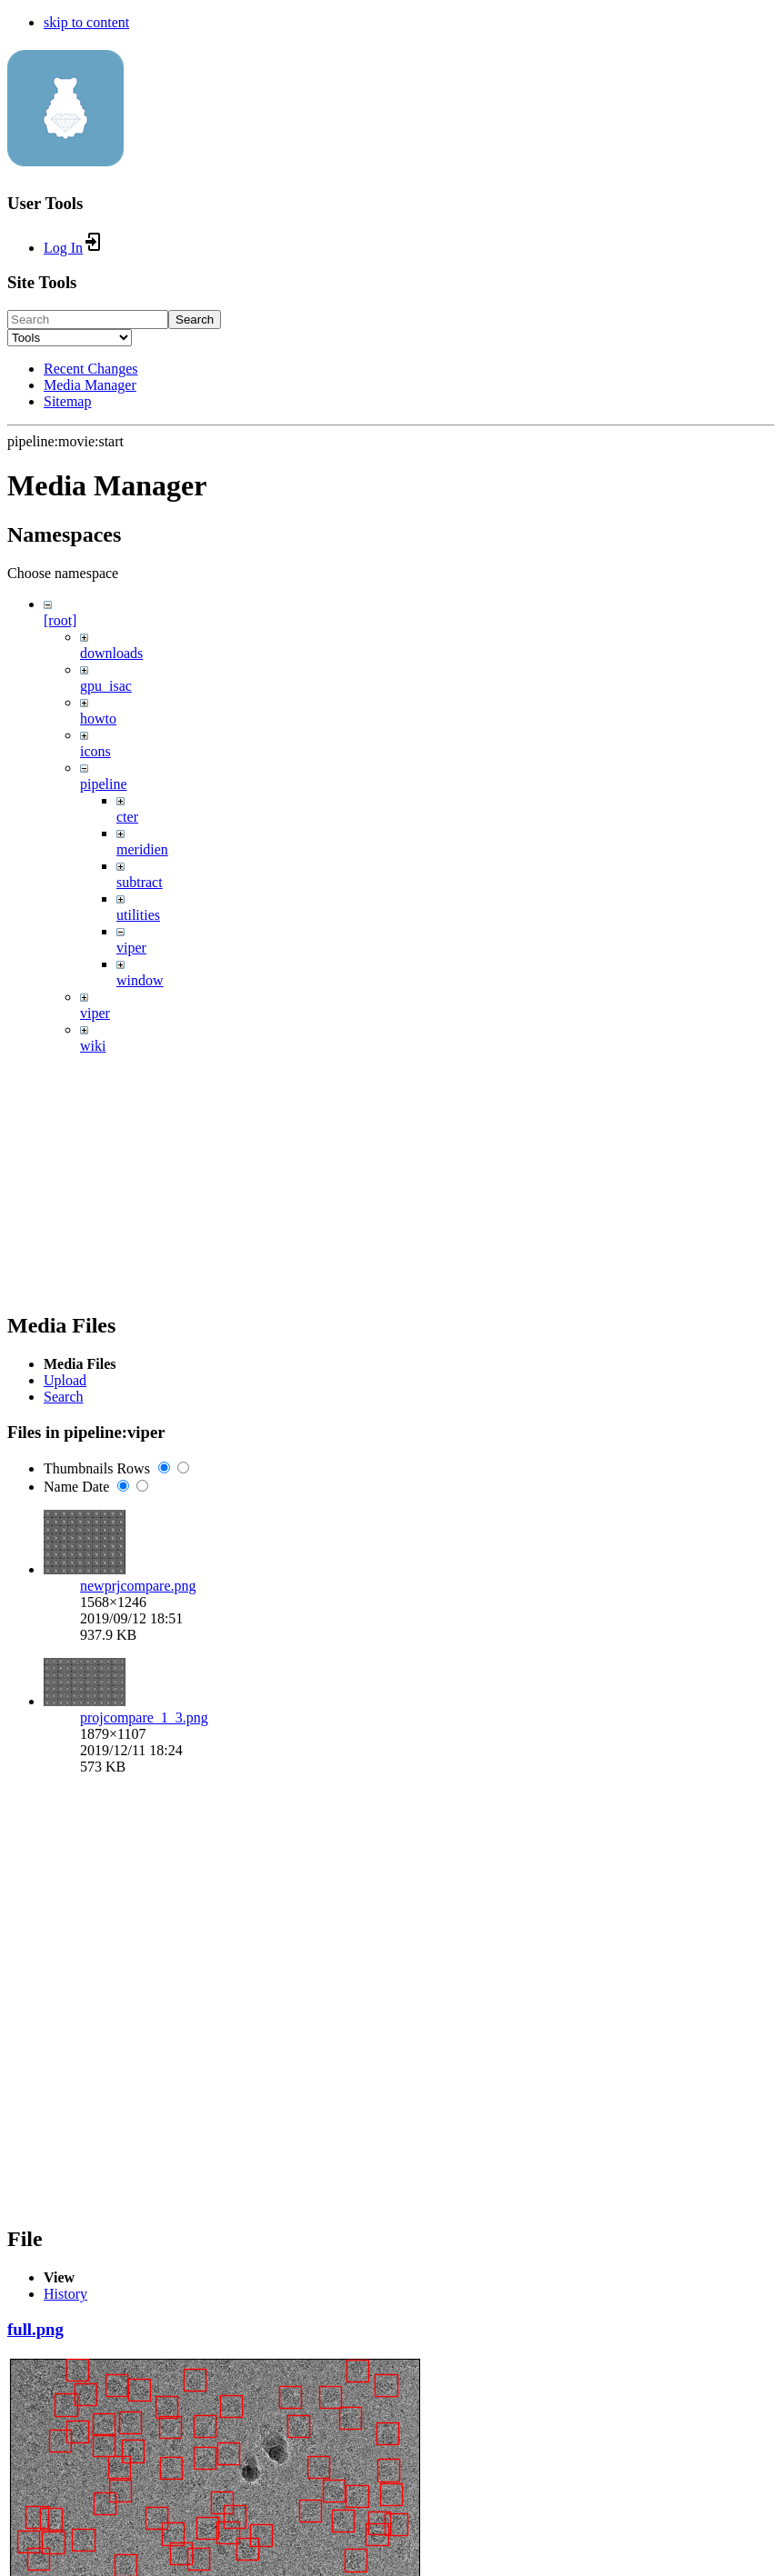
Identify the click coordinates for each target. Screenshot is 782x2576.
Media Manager (90, 385)
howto (98, 718)
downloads (111, 653)
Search (194, 319)
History (65, 2293)
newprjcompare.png (138, 1585)
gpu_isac (106, 686)
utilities (138, 915)
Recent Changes (91, 368)
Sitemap (67, 401)
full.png (35, 2329)
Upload (65, 1380)
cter (127, 816)
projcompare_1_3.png (144, 1717)
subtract (139, 882)
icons (95, 751)
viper (131, 947)
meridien (142, 849)
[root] (60, 620)
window (140, 980)
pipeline (103, 784)
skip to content (86, 22)
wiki (92, 1045)
